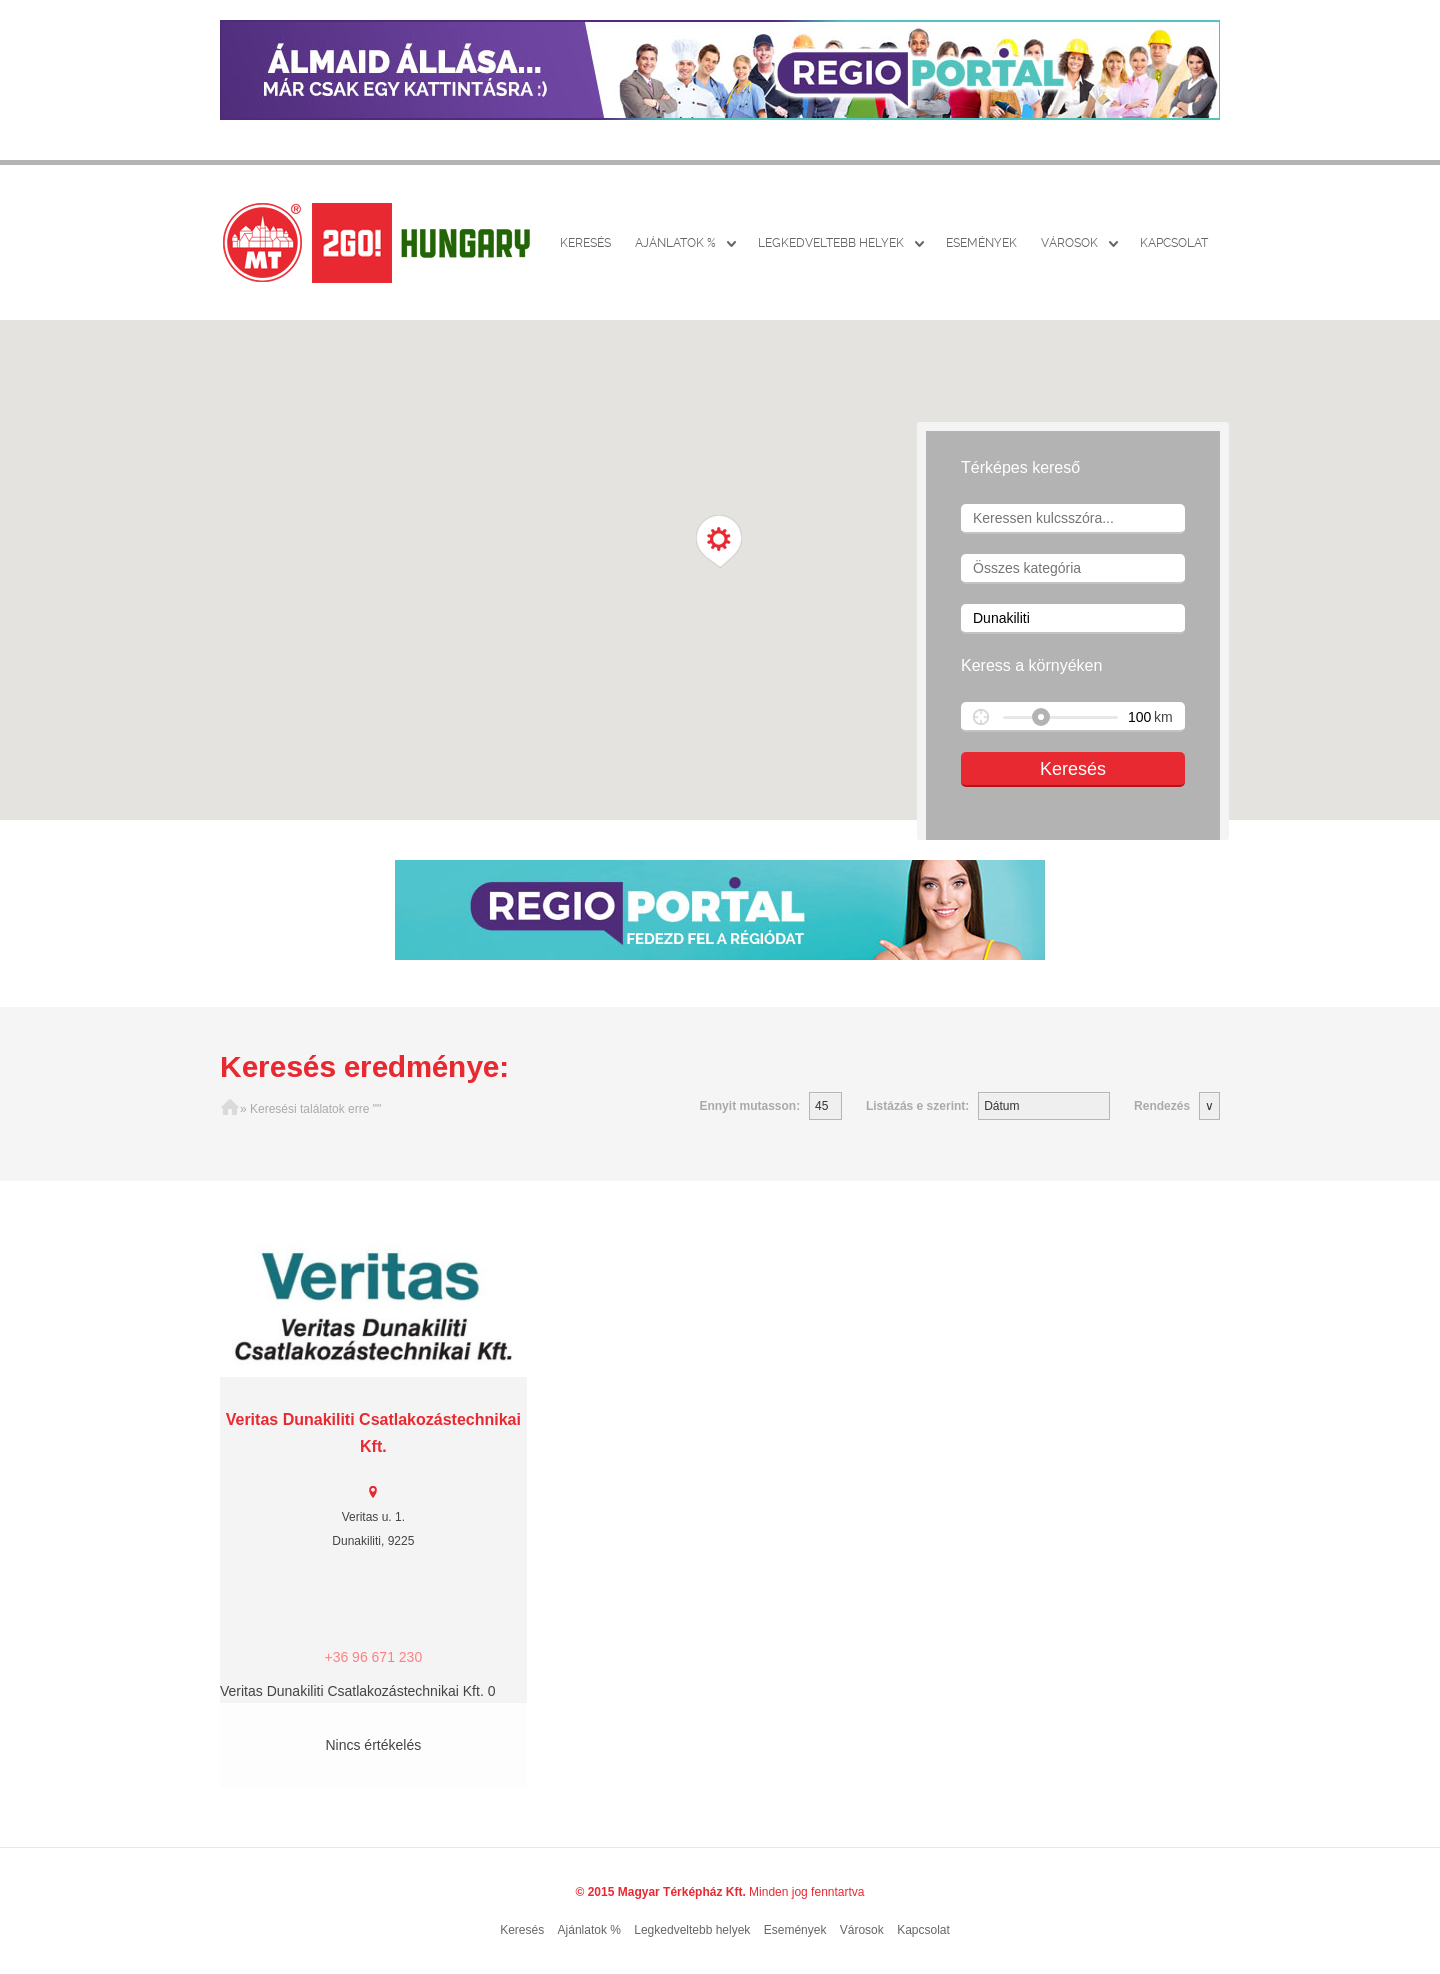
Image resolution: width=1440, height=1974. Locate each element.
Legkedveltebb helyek (831, 243)
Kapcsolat (1174, 243)
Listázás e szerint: (917, 1106)
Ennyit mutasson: (749, 1106)
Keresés (585, 243)
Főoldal (230, 1109)
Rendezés (1162, 1106)
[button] (719, 542)
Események (981, 243)
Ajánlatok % (675, 243)
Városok (1069, 243)
